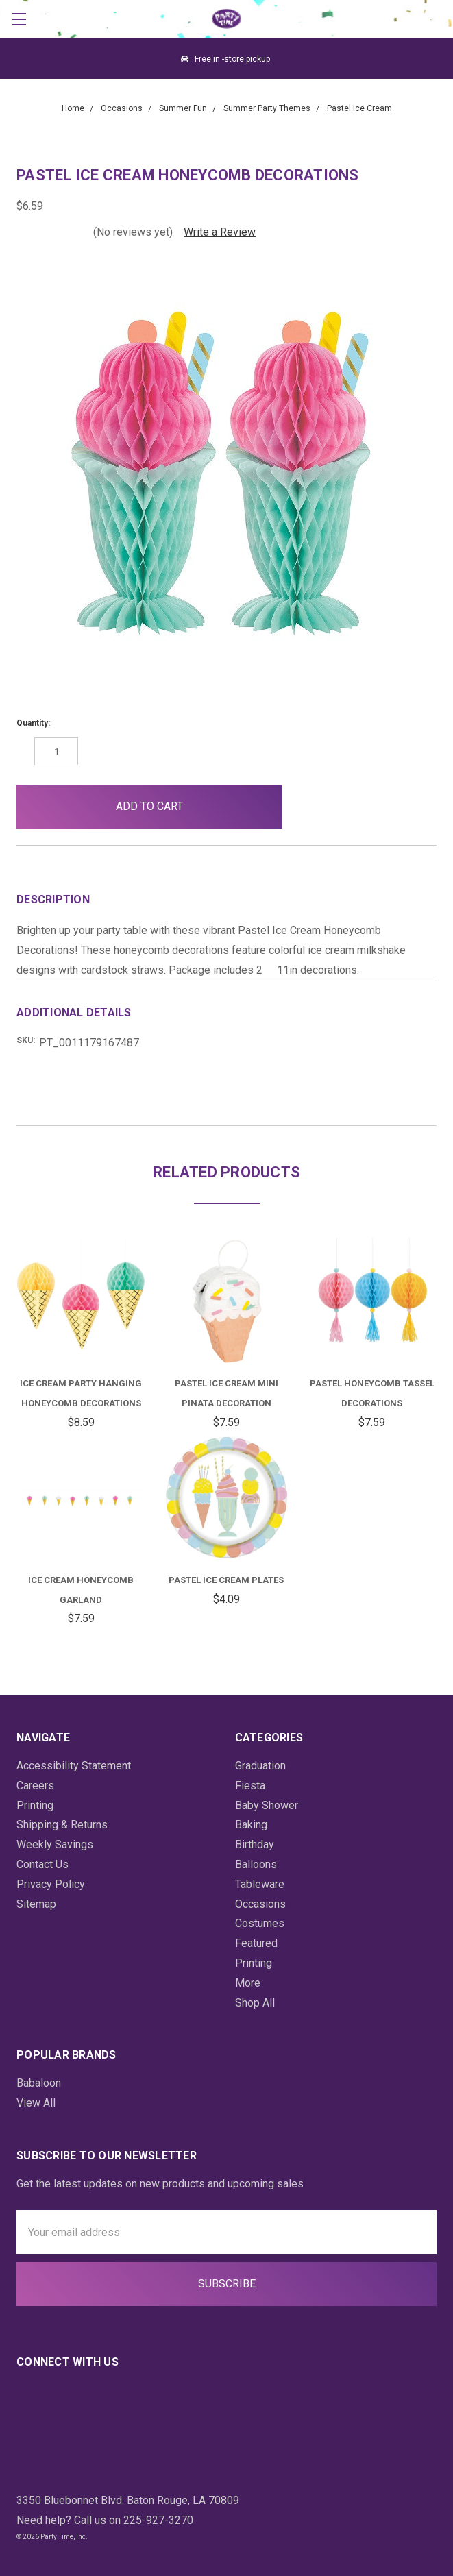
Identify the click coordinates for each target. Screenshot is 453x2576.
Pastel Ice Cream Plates (226, 1580)
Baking (251, 1824)
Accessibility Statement (73, 1765)
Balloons (256, 1864)
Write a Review (220, 231)
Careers (35, 1785)
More (247, 1982)
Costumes (259, 1923)
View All (36, 2102)
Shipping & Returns (62, 1824)
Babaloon (38, 2082)
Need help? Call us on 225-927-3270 (104, 2520)
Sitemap (36, 1904)
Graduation (260, 1765)
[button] (315, 807)
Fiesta (250, 1785)
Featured (256, 1943)
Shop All (255, 2002)
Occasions (260, 1904)
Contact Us (42, 1864)
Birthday (254, 1844)
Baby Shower (266, 1805)
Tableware (259, 1884)
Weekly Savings (54, 1844)
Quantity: (33, 723)
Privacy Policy (50, 1884)
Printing (34, 1805)
